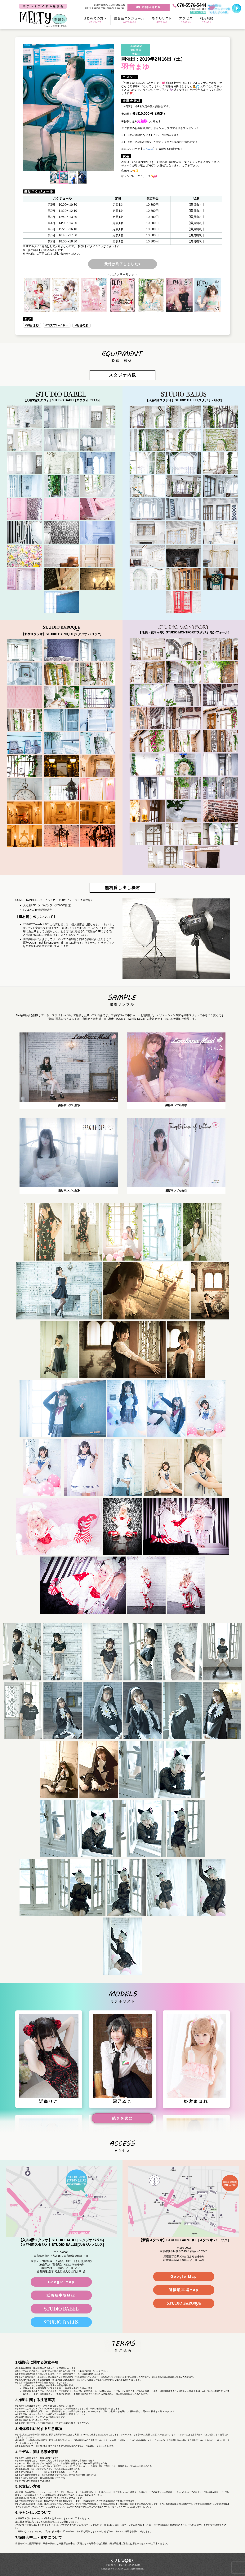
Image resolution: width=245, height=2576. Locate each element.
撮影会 (136, 53)
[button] (26, 108)
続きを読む (122, 2118)
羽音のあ (82, 325)
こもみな (147, 148)
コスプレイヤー (57, 325)
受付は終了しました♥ (122, 264)
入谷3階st (136, 46)
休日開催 (135, 49)
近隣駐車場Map (61, 2295)
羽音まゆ (33, 325)
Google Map (61, 2282)
